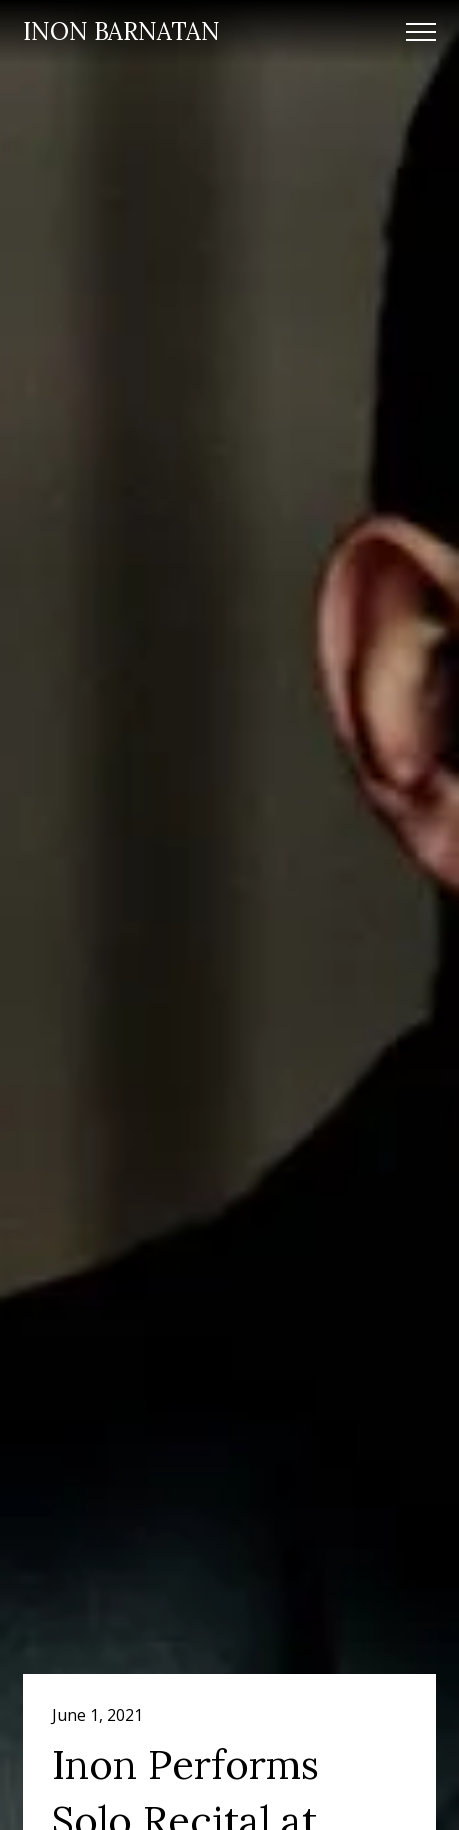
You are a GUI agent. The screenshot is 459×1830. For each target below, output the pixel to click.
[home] (121, 32)
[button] (421, 32)
